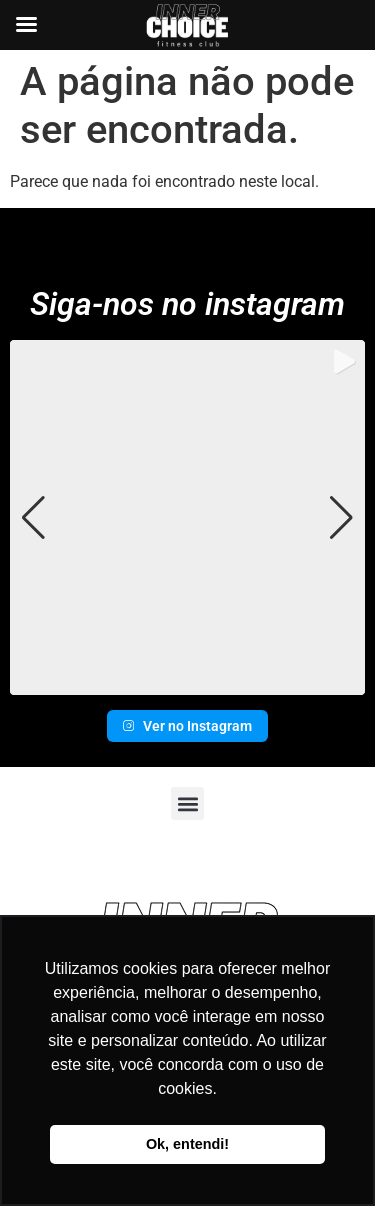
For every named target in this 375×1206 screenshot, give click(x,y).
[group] (187, 517)
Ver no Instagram (187, 726)
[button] (188, 681)
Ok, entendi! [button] (187, 1144)
